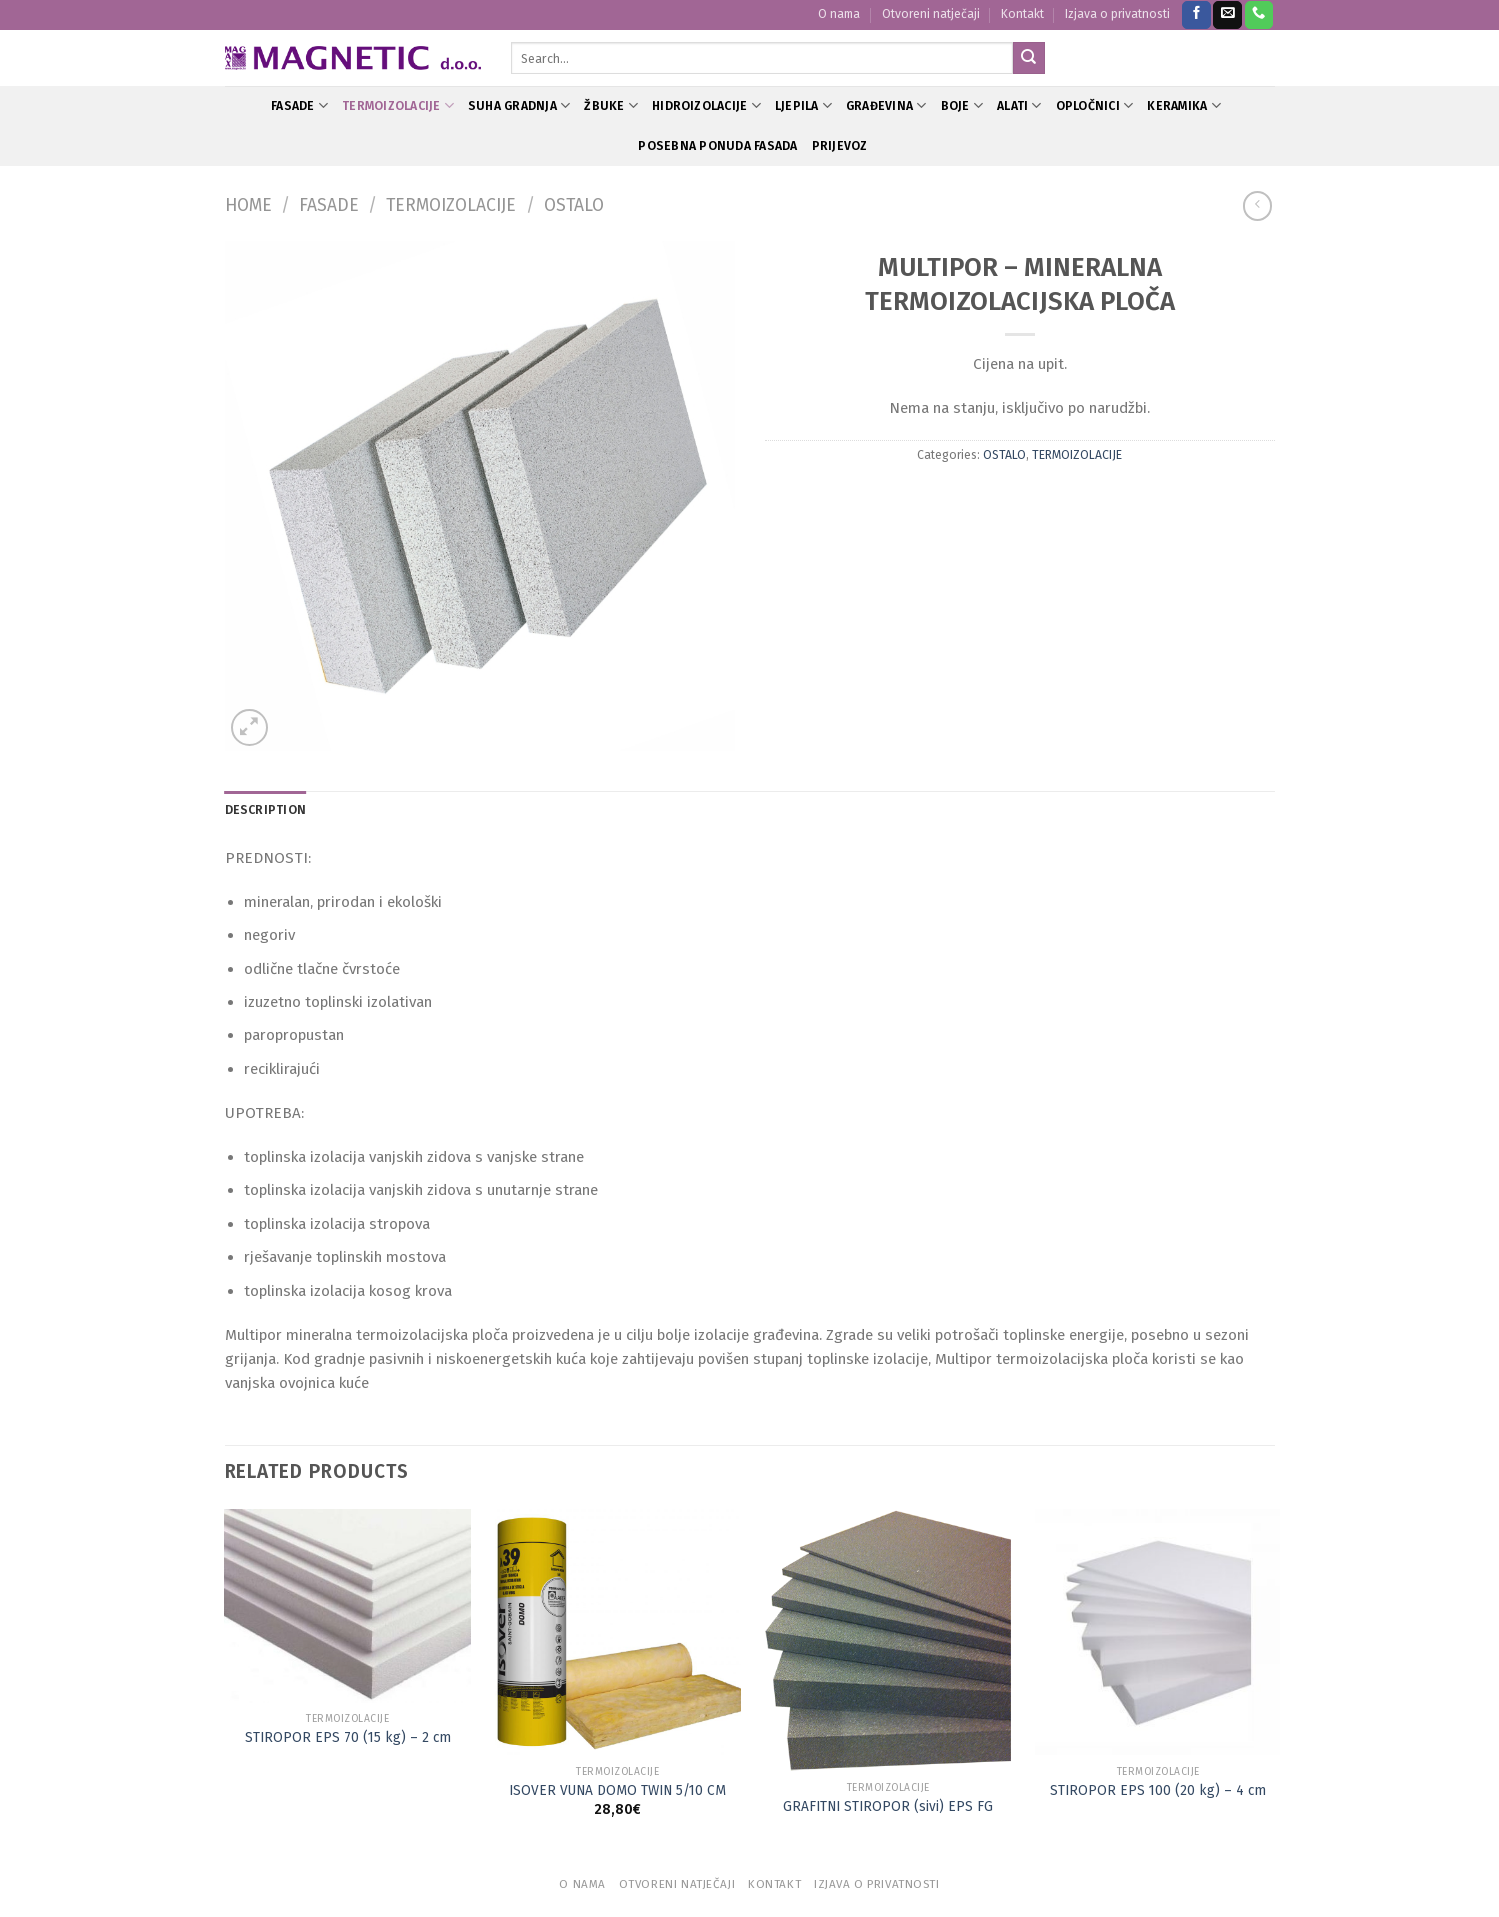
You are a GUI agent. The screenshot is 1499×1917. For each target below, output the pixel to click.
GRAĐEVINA (886, 105)
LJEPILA (803, 105)
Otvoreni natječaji (931, 14)
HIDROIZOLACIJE (706, 105)
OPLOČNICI (1095, 105)
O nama (839, 14)
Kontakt (1022, 14)
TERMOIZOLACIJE (398, 105)
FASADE (299, 105)
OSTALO (574, 205)
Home (248, 205)
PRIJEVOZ (840, 146)
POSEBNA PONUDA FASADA (717, 146)
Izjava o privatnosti (1117, 14)
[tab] (266, 810)
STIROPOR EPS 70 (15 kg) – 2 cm (348, 1737)
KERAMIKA (1183, 105)
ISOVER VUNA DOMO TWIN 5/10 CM (617, 1790)
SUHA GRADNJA (519, 105)
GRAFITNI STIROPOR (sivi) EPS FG (888, 1806)
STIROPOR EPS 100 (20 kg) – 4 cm (1158, 1790)
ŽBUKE (611, 105)
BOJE (962, 105)
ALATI (1019, 105)
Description (266, 810)
